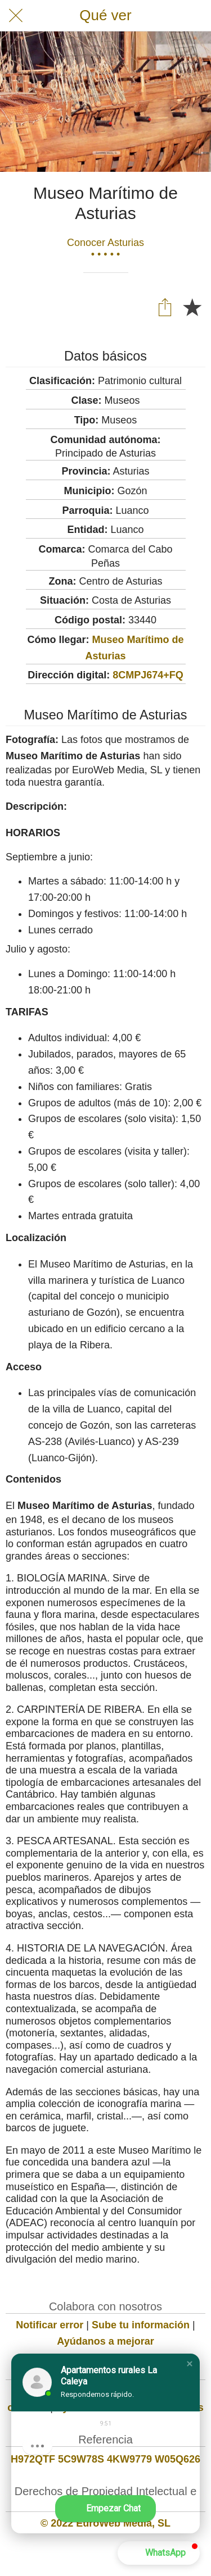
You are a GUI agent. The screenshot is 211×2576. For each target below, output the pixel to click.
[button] (189, 2363)
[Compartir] (164, 306)
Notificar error (49, 2325)
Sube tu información (141, 2325)
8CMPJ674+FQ (148, 675)
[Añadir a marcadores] (191, 306)
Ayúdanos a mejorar (105, 2341)
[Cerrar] (16, 15)
